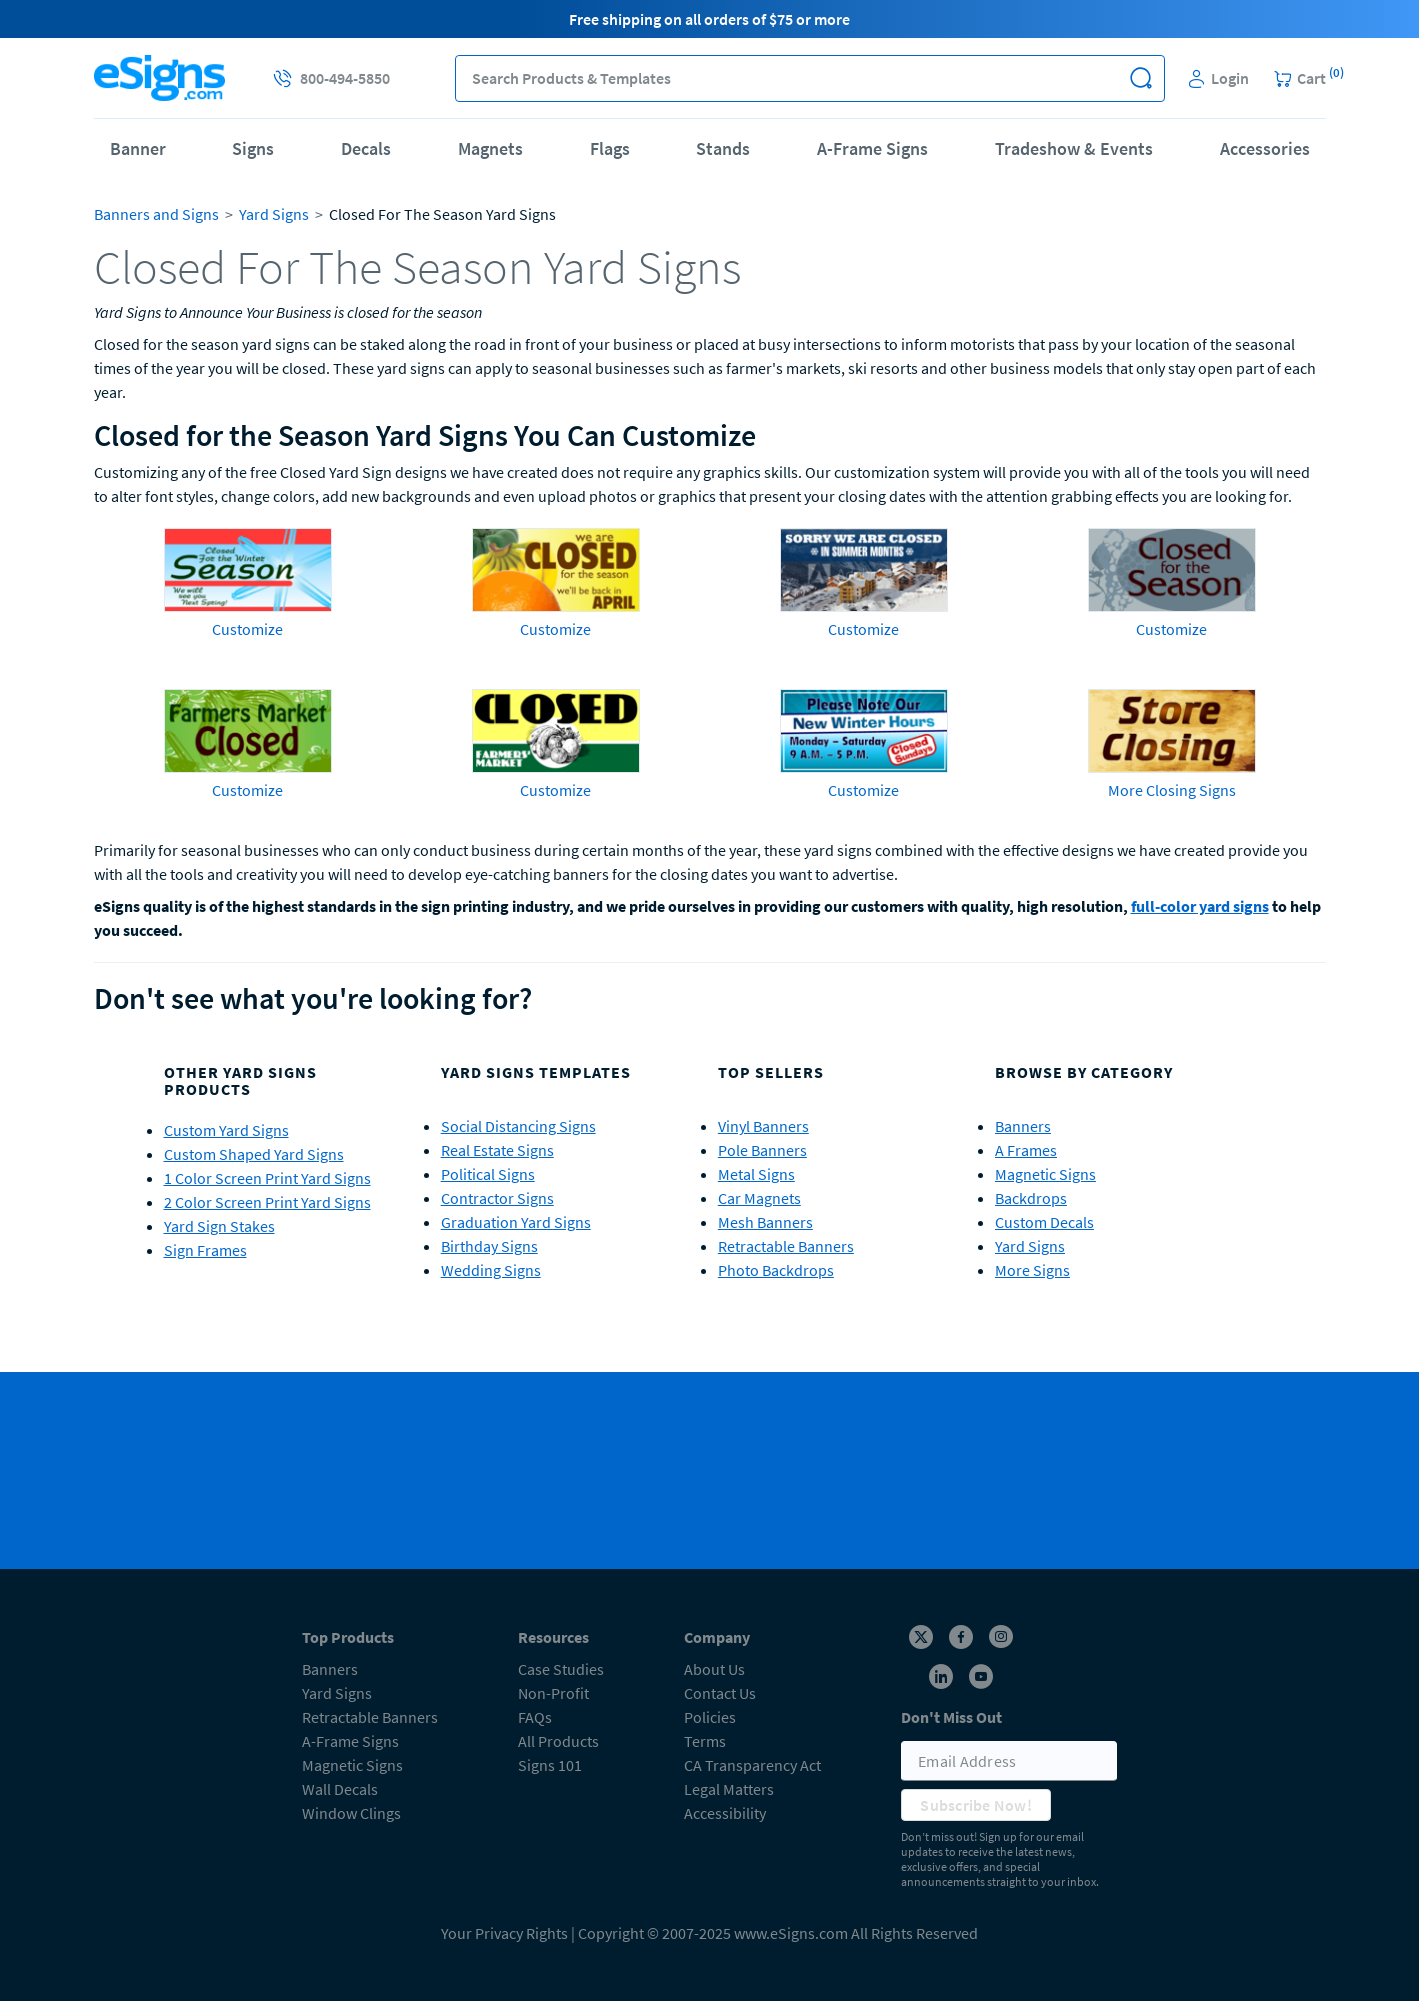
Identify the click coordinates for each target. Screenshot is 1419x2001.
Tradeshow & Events (1074, 148)
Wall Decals (340, 1789)
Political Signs (488, 1174)
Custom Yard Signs (226, 1130)
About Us (714, 1669)
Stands (723, 148)
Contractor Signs (497, 1198)
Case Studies (561, 1669)
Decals (366, 148)
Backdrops (1031, 1198)
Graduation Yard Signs (516, 1222)
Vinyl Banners (763, 1126)
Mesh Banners (765, 1222)
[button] (1141, 78)
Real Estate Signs (497, 1150)
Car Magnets (759, 1198)
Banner (138, 148)
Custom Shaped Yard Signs (254, 1154)
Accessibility (725, 1813)
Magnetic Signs (1045, 1174)
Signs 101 (550, 1765)
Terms (705, 1741)
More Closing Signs (1172, 790)
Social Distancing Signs (518, 1126)
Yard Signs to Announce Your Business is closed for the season (288, 312)
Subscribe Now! (976, 1805)
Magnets (490, 148)
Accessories (1265, 148)
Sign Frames (205, 1250)
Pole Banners (762, 1150)
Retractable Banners (786, 1246)
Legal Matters (729, 1789)
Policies (710, 1717)
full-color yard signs (1200, 906)
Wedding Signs (491, 1270)
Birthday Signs (489, 1246)
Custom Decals (1044, 1222)
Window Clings (351, 1813)
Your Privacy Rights (504, 1933)
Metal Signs (756, 1174)
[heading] (710, 267)
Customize (247, 629)
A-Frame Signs (872, 148)
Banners (1023, 1126)
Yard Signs (274, 214)
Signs (253, 148)
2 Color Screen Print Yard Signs (267, 1202)
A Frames (1026, 1150)
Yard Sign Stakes (219, 1226)
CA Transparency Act (752, 1765)
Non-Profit (553, 1693)
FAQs (535, 1717)
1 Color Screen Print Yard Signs (267, 1178)
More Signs (1032, 1270)
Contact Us (720, 1693)
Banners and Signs (156, 214)
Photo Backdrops (776, 1270)
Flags (610, 148)
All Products (558, 1741)
